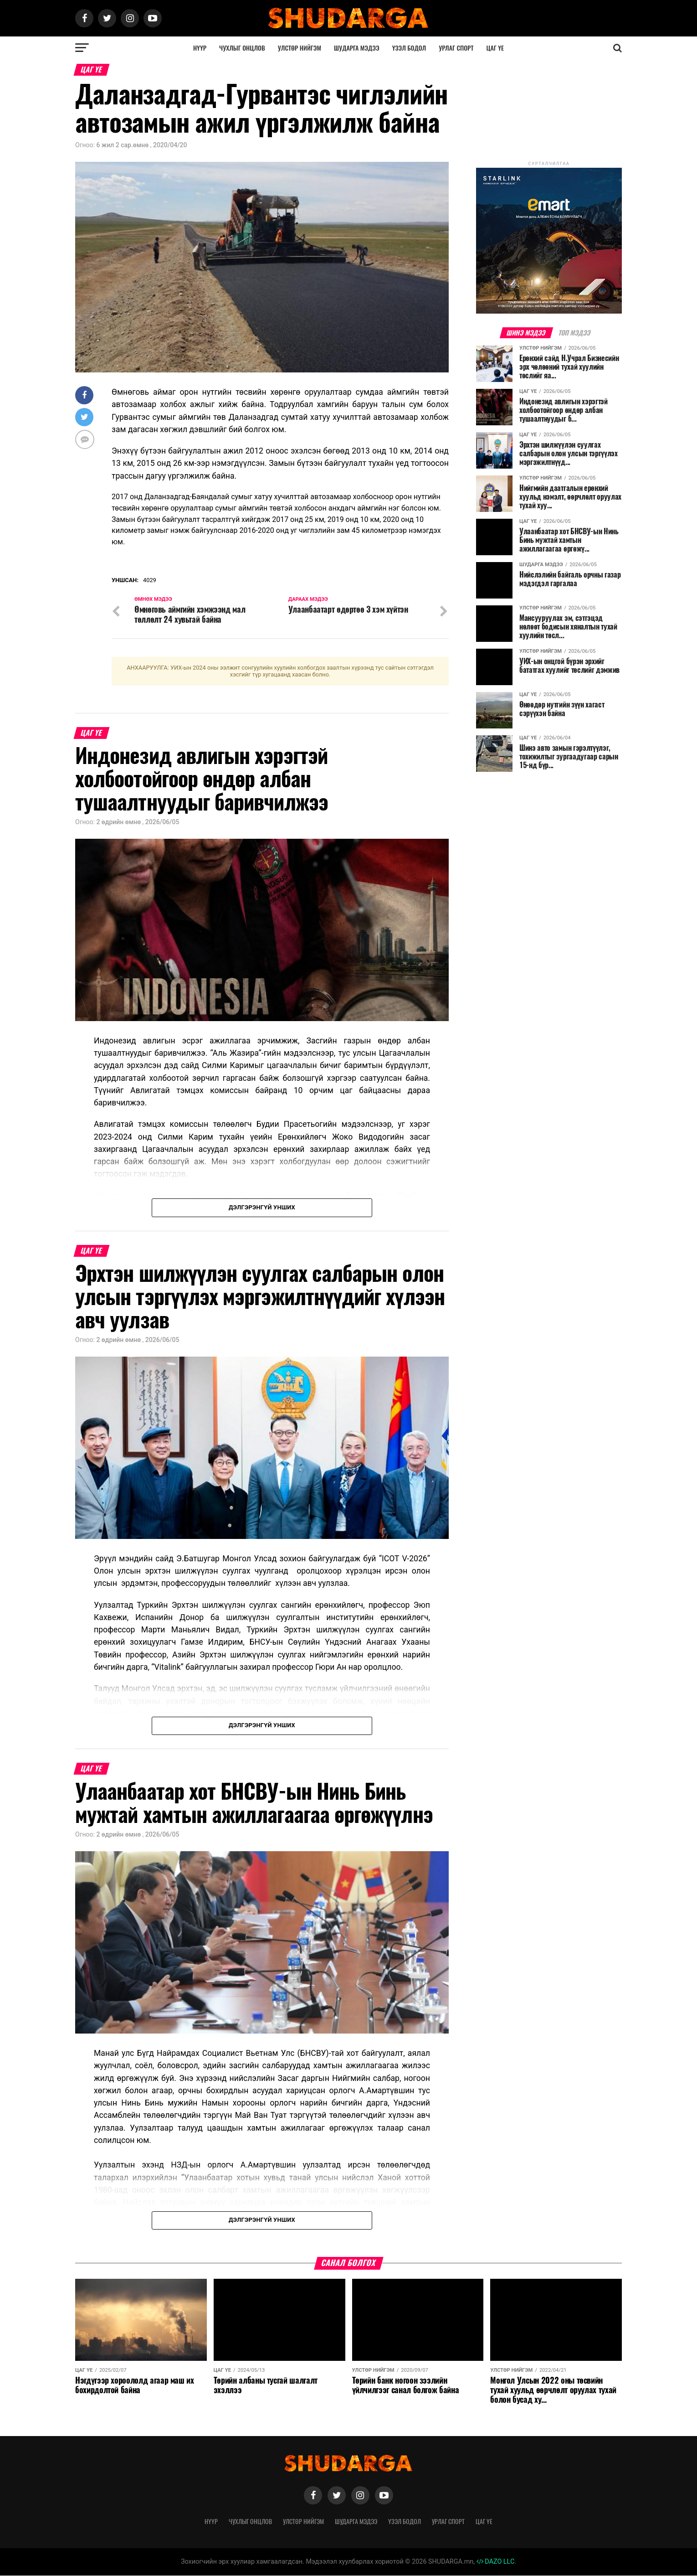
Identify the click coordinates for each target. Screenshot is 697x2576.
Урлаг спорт (456, 47)
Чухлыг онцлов (242, 47)
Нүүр (199, 47)
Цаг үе (495, 47)
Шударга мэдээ (356, 47)
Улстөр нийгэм (299, 47)
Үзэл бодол (409, 47)
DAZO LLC (496, 2562)
